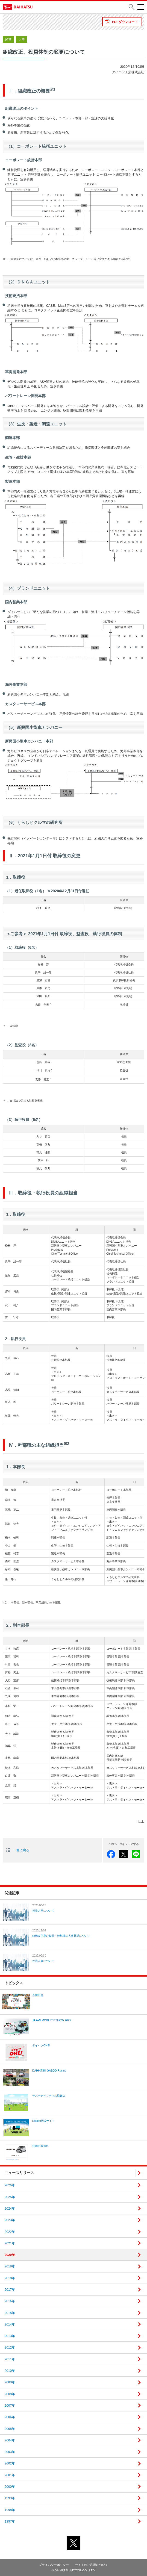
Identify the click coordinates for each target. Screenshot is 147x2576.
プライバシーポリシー (54, 2565)
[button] (132, 7)
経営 (8, 39)
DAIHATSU (18, 7)
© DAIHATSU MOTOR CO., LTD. (74, 2570)
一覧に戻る (21, 1850)
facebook (111, 1854)
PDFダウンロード (125, 22)
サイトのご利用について (91, 2565)
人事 (21, 39)
